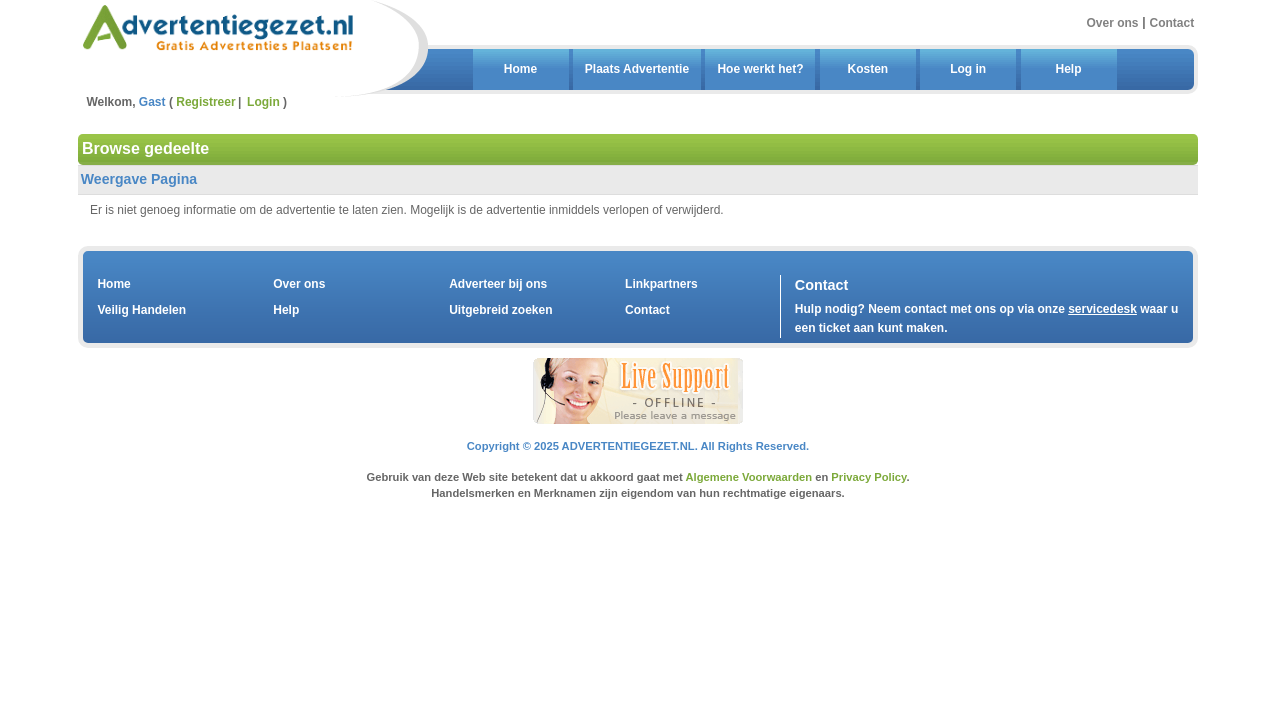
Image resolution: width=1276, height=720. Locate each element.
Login (263, 102)
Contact (1172, 22)
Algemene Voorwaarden (748, 477)
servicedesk (1102, 309)
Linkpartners (661, 284)
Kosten (867, 69)
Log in (968, 69)
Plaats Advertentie (637, 69)
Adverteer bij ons (498, 284)
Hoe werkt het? (760, 69)
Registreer (205, 102)
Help (1068, 69)
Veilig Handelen (141, 310)
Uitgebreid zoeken (500, 310)
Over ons (1112, 22)
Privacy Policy (868, 477)
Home (520, 69)
